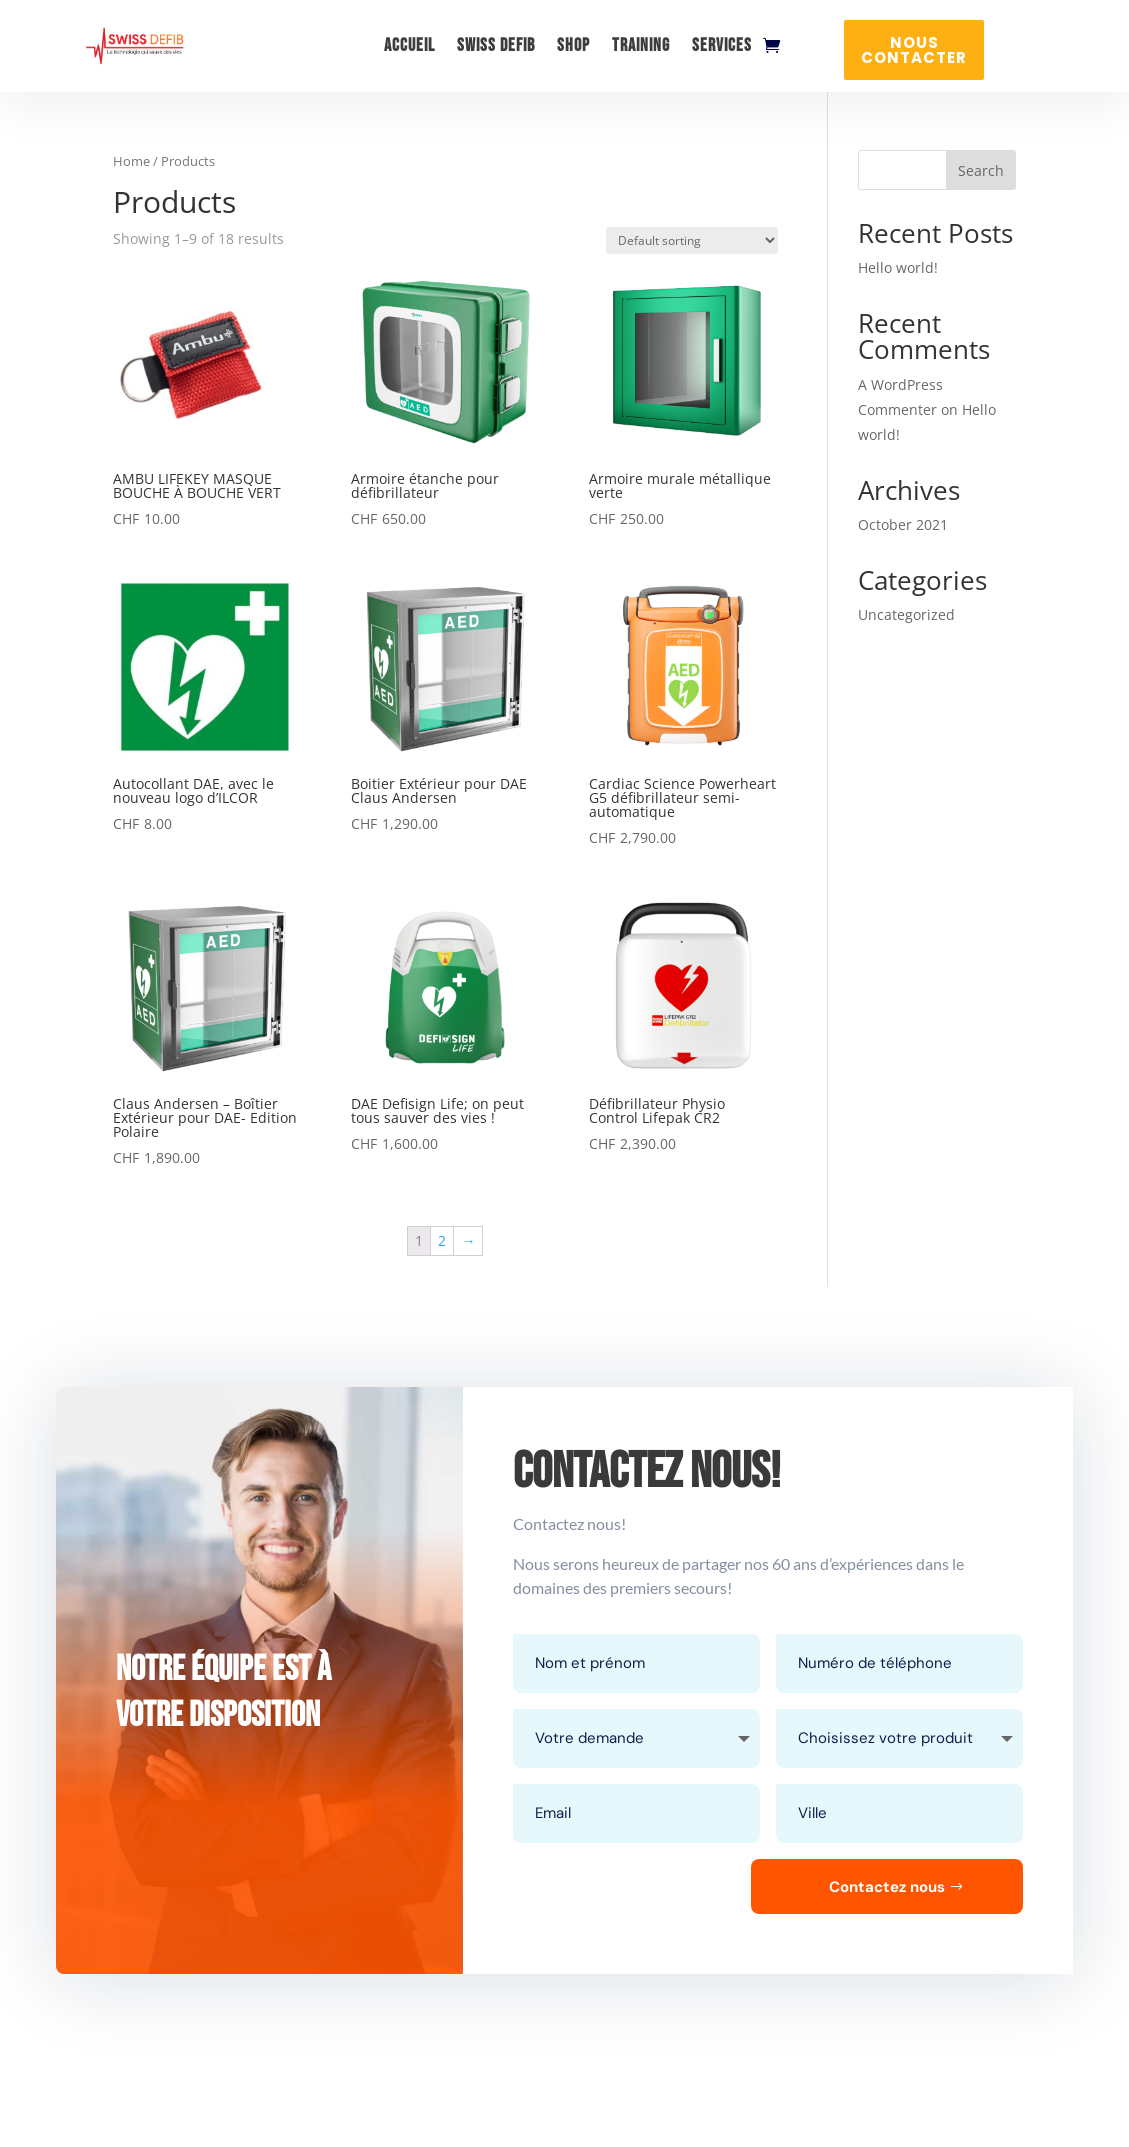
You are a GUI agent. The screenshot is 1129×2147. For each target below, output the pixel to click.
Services (722, 45)
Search (981, 170)
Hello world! (898, 267)
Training (641, 45)
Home (131, 161)
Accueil (409, 45)
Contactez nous (887, 1887)
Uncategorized (906, 614)
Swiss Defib (496, 45)
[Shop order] (692, 240)
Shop (573, 45)
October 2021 (903, 524)
